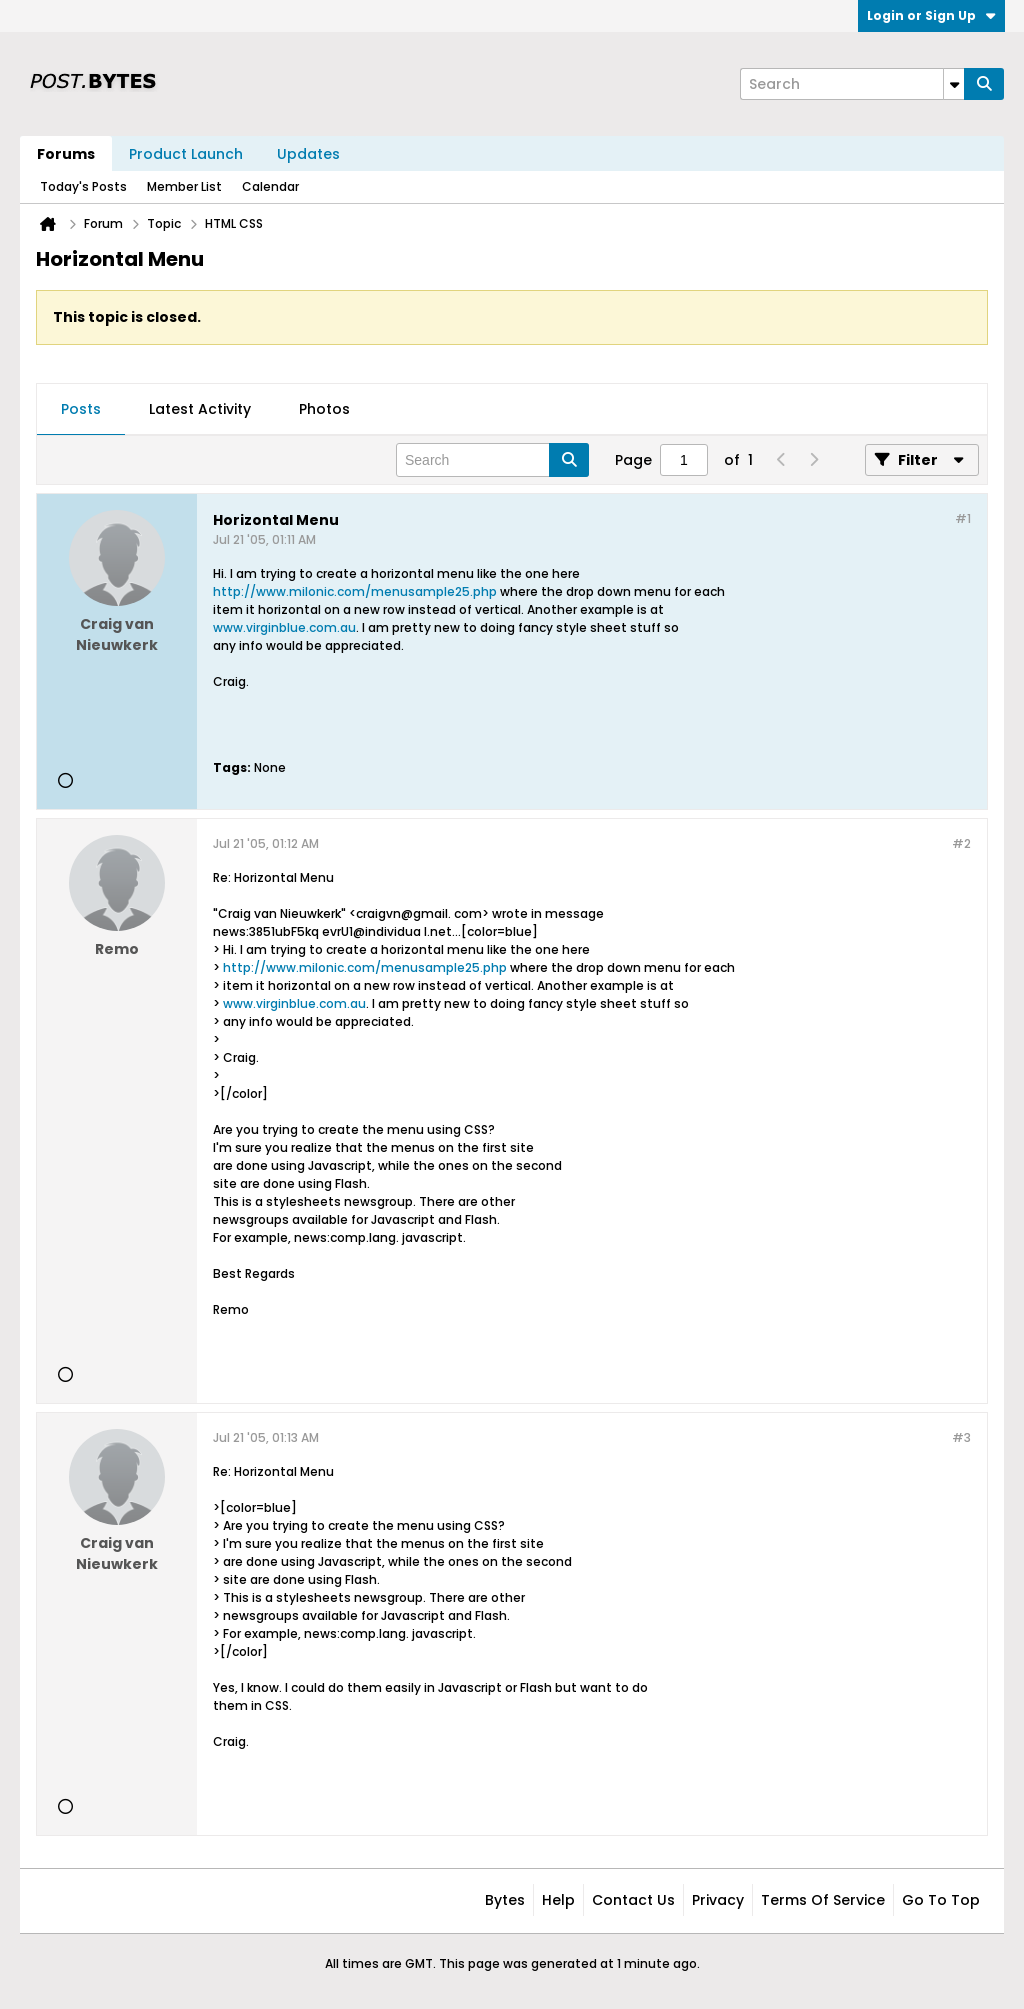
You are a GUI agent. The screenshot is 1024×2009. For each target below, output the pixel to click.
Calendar (270, 186)
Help (558, 1900)
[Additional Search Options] (954, 84)
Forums (66, 154)
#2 (961, 843)
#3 (961, 1437)
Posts (81, 409)
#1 (963, 518)
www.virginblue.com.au (284, 627)
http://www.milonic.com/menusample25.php (355, 591)
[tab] (81, 410)
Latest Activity (200, 409)
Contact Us (633, 1900)
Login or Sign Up (931, 15)
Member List (184, 186)
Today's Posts (83, 186)
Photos (324, 409)
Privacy (718, 1900)
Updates (308, 154)
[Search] (852, 84)
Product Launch (186, 154)
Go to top (941, 1900)
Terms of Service (823, 1900)
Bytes (505, 1900)
